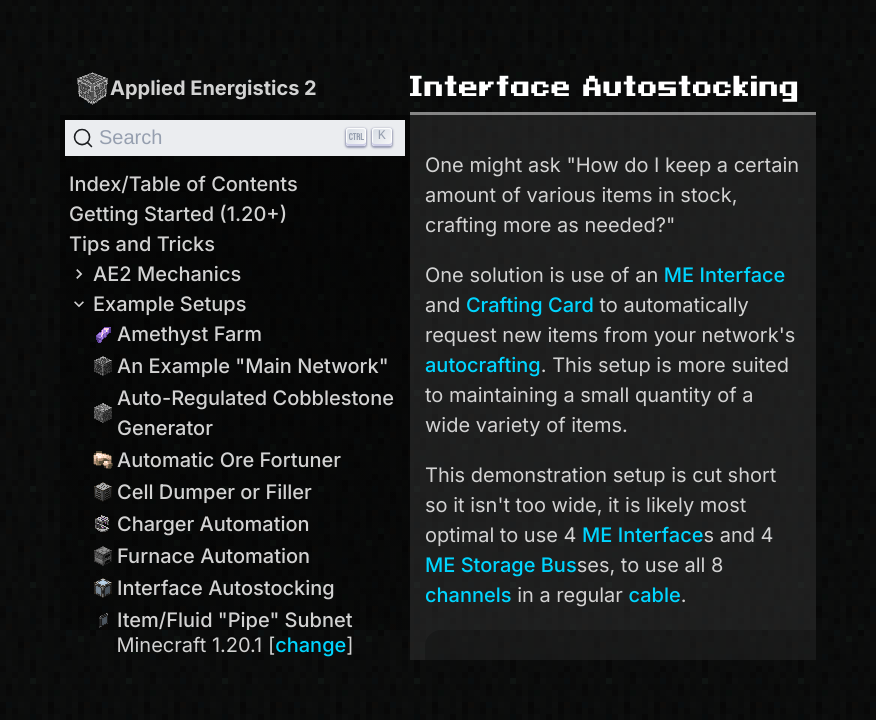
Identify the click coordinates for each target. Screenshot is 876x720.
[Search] (235, 138)
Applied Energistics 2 (196, 87)
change (310, 645)
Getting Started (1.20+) (178, 214)
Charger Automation (201, 524)
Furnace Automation (201, 556)
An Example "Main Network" (241, 366)
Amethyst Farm (177, 334)
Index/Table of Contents (183, 184)
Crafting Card (530, 305)
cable (655, 595)
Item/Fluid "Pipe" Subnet (223, 620)
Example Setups (157, 304)
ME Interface (724, 275)
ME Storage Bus (501, 565)
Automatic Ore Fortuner (217, 460)
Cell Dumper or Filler (202, 492)
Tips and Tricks (142, 244)
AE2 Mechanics (155, 274)
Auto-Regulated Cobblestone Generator (243, 413)
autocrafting (483, 365)
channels (468, 595)
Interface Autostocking (214, 588)
